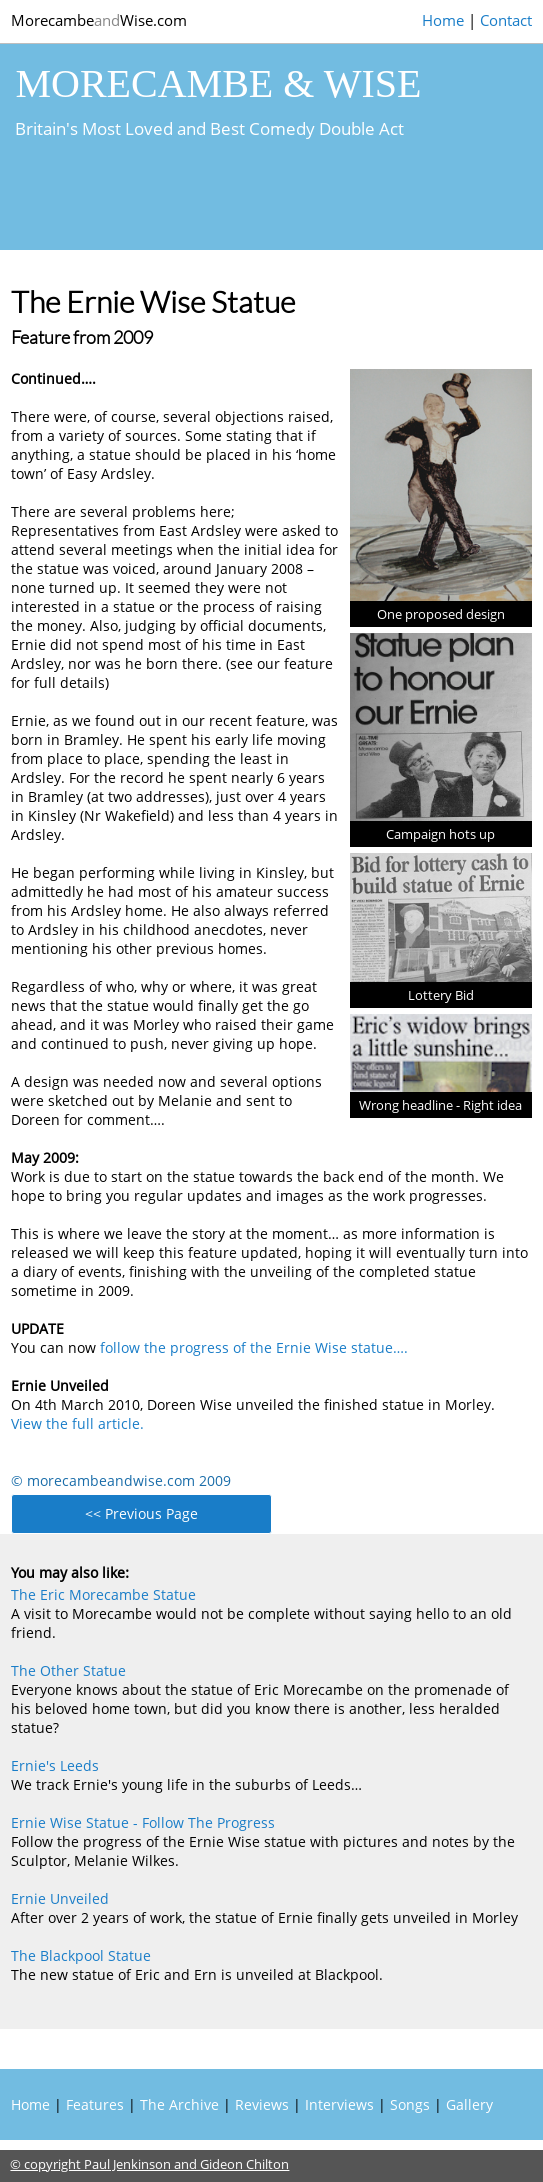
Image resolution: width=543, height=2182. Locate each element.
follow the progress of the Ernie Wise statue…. (254, 1347)
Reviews (262, 2104)
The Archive (179, 2104)
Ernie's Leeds (55, 1765)
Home (443, 20)
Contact (506, 20)
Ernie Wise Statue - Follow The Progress (143, 1822)
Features (95, 2104)
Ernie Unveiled (60, 1898)
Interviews (339, 2104)
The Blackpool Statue (81, 1955)
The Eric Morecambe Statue (103, 1594)
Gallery (469, 2104)
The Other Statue (68, 1670)
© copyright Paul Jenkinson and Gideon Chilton (149, 2164)
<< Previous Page (141, 1513)
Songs (410, 2104)
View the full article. (77, 1423)
